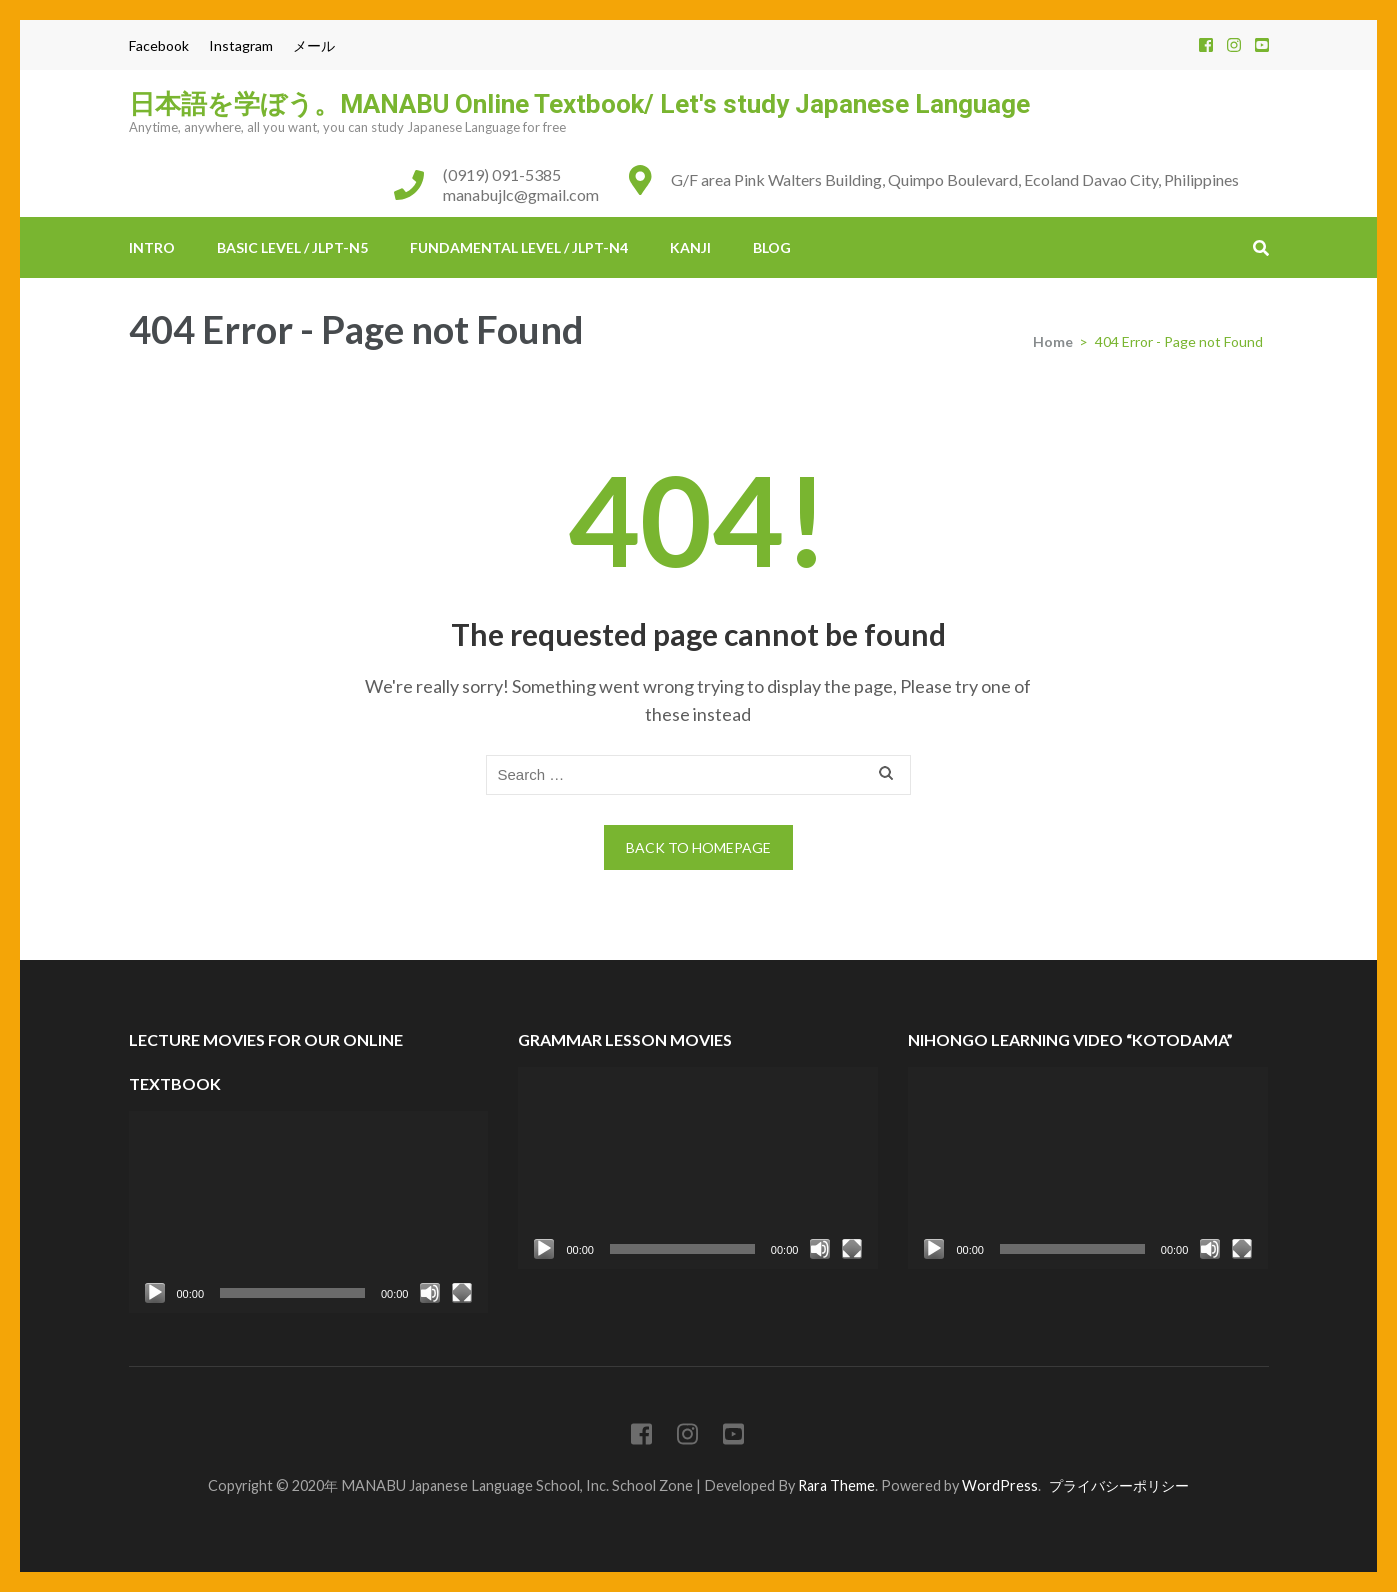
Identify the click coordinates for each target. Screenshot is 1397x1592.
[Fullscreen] (462, 1293)
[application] (309, 1212)
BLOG (772, 247)
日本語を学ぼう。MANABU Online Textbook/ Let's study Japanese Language (579, 104)
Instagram (241, 45)
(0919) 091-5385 (502, 174)
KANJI (690, 247)
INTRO (152, 247)
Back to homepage (698, 847)
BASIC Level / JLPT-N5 (292, 247)
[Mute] (430, 1293)
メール (314, 45)
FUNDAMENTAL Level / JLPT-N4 (519, 247)
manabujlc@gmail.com (521, 194)
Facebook (159, 45)
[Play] (155, 1293)
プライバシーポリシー (1119, 1485)
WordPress (1000, 1485)
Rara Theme (836, 1485)
